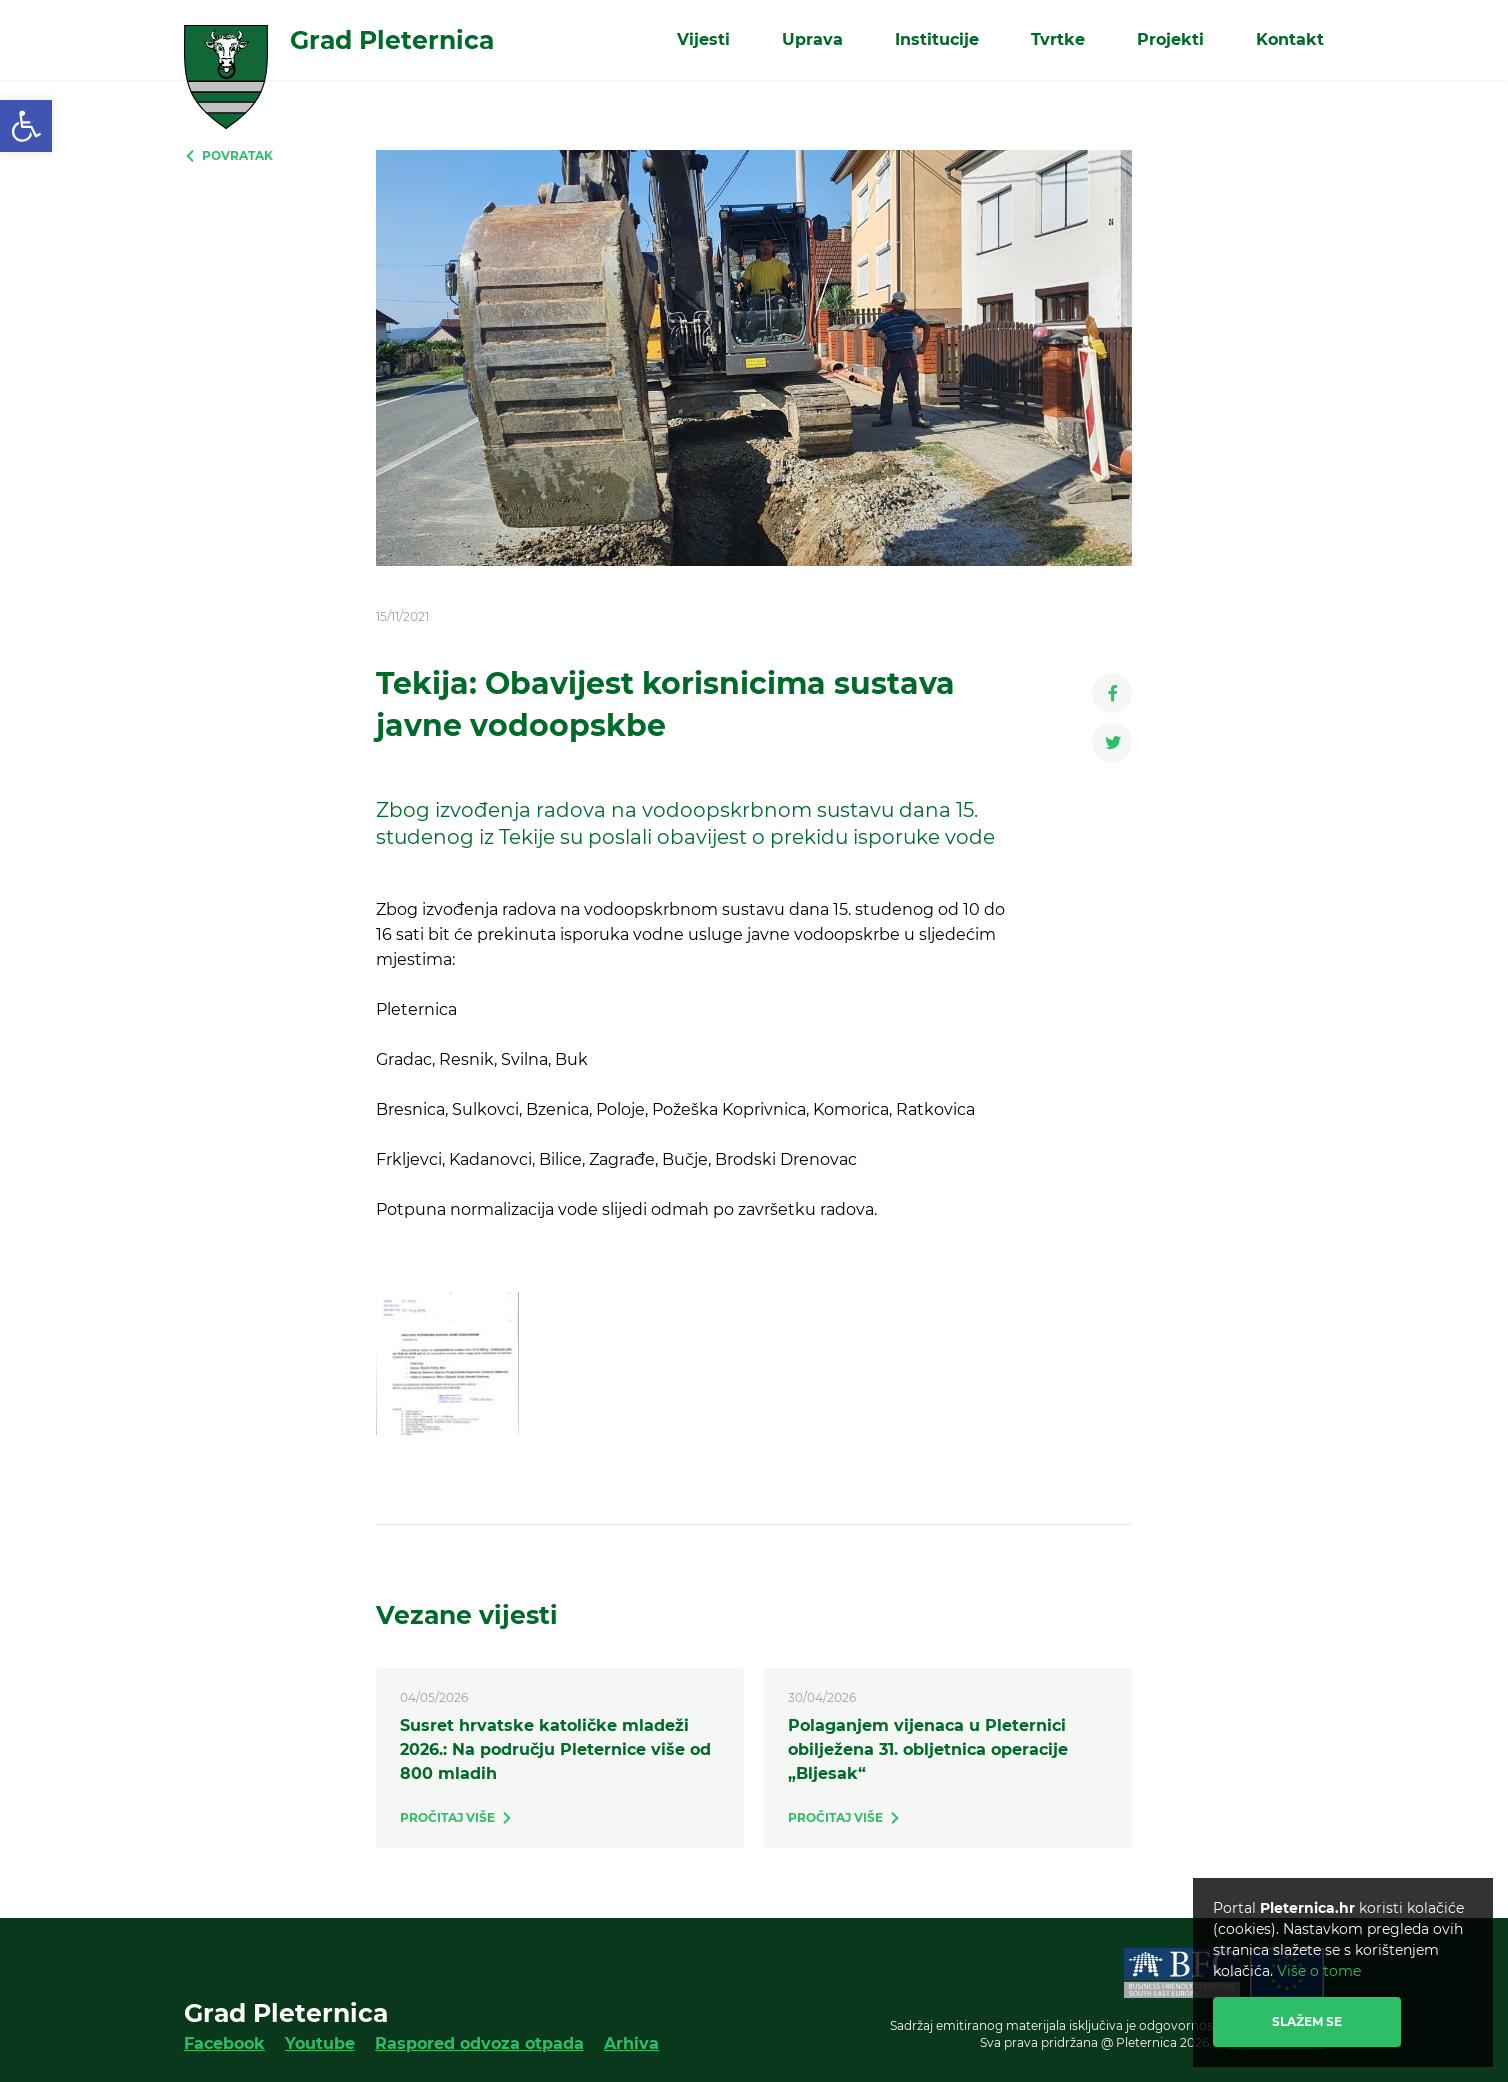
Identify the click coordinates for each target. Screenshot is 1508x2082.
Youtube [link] (320, 2043)
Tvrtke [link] (1058, 39)
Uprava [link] (812, 39)
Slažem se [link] (1307, 2021)
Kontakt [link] (1290, 39)
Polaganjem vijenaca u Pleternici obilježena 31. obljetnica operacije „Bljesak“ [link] (928, 1749)
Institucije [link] (937, 39)
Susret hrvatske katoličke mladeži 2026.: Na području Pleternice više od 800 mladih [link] (555, 1749)
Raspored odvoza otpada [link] (479, 2043)
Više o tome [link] (1319, 1971)
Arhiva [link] (631, 2043)
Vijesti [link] (703, 39)
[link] (26, 126)
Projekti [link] (1170, 39)
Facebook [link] (224, 2043)
